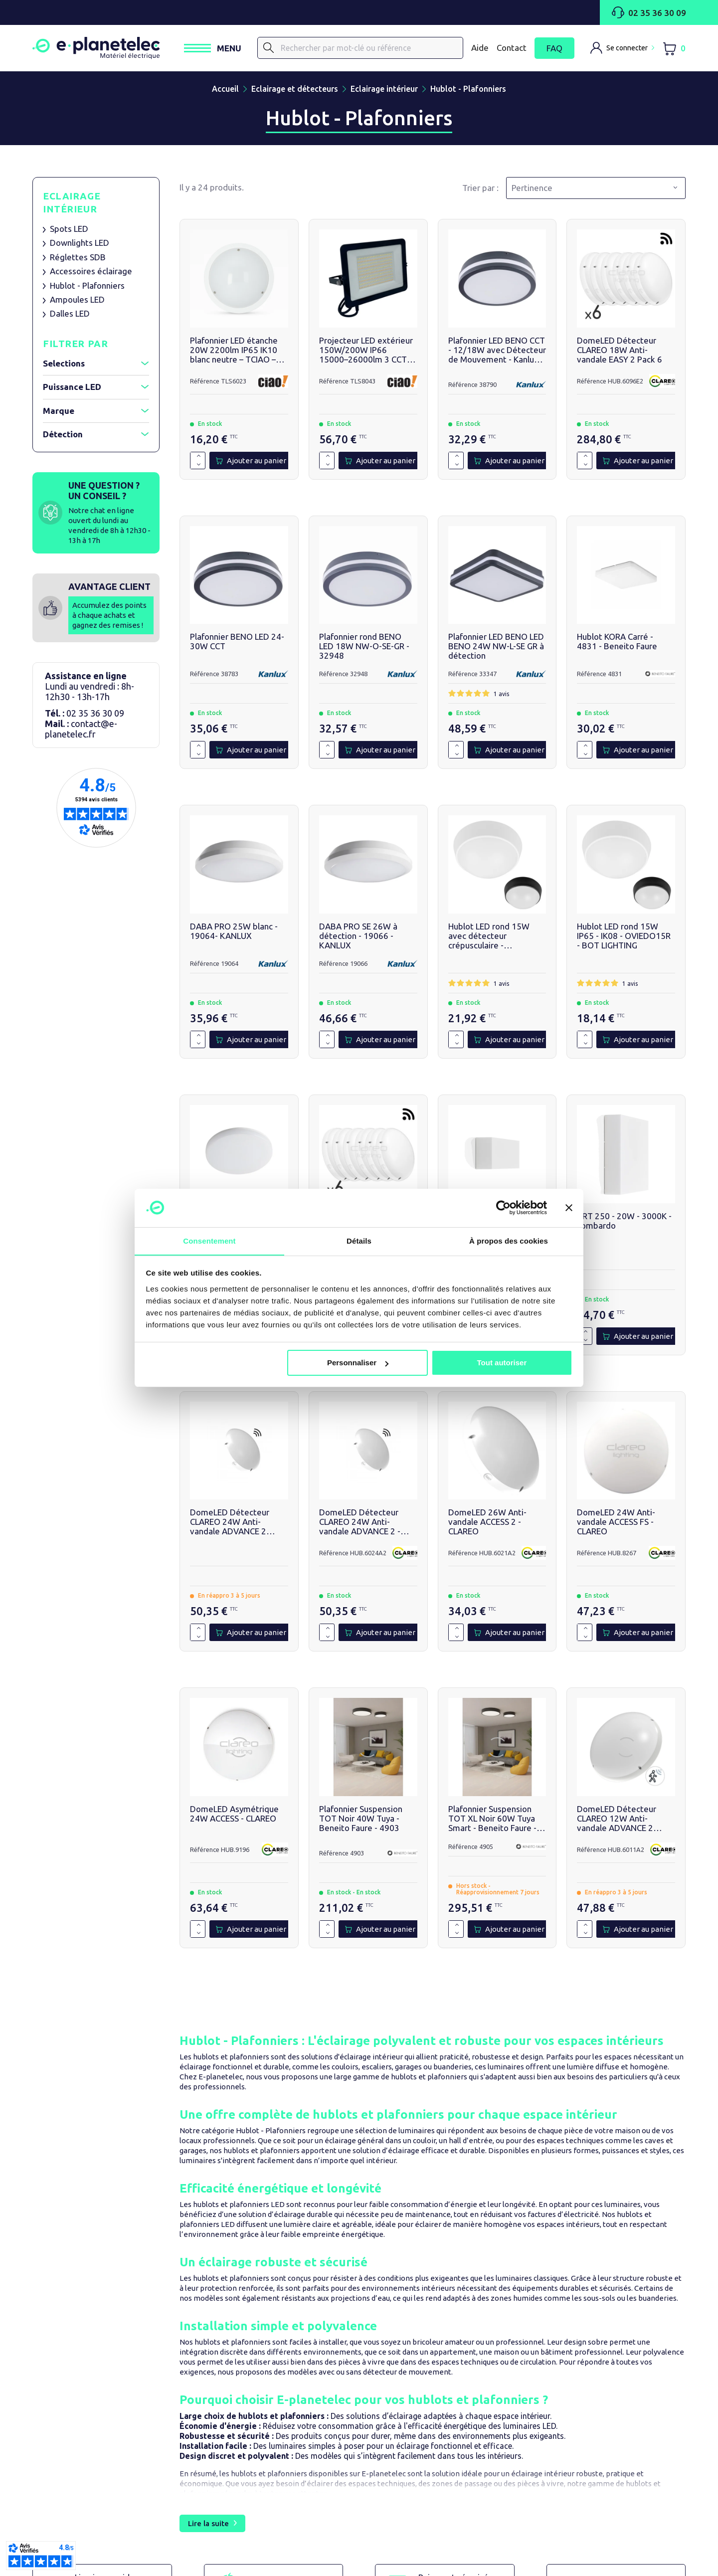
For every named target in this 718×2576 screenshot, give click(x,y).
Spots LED (69, 231)
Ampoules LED (77, 302)
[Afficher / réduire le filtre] (145, 366)
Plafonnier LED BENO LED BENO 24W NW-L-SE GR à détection (496, 649)
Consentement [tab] (209, 1240)
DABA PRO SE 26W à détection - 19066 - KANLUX (358, 938)
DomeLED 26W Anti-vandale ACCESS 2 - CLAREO (487, 1524)
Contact (512, 49)
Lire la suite (208, 2525)
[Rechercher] (284, 49)
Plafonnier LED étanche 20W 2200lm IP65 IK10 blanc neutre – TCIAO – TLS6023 (234, 352)
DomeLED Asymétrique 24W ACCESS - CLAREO (234, 1816)
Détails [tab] (359, 1240)
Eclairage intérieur (71, 205)
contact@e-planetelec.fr (81, 732)
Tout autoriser (502, 1363)
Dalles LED (70, 316)
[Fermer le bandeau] (568, 1207)
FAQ (554, 49)
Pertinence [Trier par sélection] (532, 190)
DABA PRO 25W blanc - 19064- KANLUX (234, 933)
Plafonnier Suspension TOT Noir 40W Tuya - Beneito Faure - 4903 (360, 1821)
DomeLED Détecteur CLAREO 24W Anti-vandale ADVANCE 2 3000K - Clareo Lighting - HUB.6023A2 (237, 1524)
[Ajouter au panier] (250, 463)
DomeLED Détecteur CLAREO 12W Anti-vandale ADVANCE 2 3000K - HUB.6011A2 (617, 1821)
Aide (480, 49)
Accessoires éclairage (91, 274)
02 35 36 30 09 (649, 12)
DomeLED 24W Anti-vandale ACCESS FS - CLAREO (616, 1524)
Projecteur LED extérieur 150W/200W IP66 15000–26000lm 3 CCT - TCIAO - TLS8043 (366, 352)
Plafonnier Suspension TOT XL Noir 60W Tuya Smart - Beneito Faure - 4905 (492, 1821)
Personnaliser (357, 1363)
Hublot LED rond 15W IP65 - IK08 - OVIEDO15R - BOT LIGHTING (624, 938)
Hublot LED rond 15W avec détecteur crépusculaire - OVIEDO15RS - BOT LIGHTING (489, 938)
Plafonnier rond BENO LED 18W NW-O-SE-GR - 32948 (364, 649)
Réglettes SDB (78, 259)
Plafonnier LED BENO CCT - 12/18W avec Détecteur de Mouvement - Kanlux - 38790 (497, 352)
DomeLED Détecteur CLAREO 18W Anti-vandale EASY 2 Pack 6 (619, 352)
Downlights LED (79, 245)
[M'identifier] (622, 49)
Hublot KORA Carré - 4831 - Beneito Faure (617, 644)
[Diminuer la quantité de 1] (198, 467)
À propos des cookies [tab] (508, 1240)
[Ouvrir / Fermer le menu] (228, 49)
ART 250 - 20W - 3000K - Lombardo (624, 1223)
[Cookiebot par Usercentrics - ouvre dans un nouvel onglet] (503, 1207)
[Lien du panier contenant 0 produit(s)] (674, 49)
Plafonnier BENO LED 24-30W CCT (237, 644)
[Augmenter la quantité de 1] (198, 459)
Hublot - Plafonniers (87, 288)
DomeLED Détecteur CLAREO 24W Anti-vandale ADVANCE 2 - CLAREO (359, 1524)
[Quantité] (191, 463)
